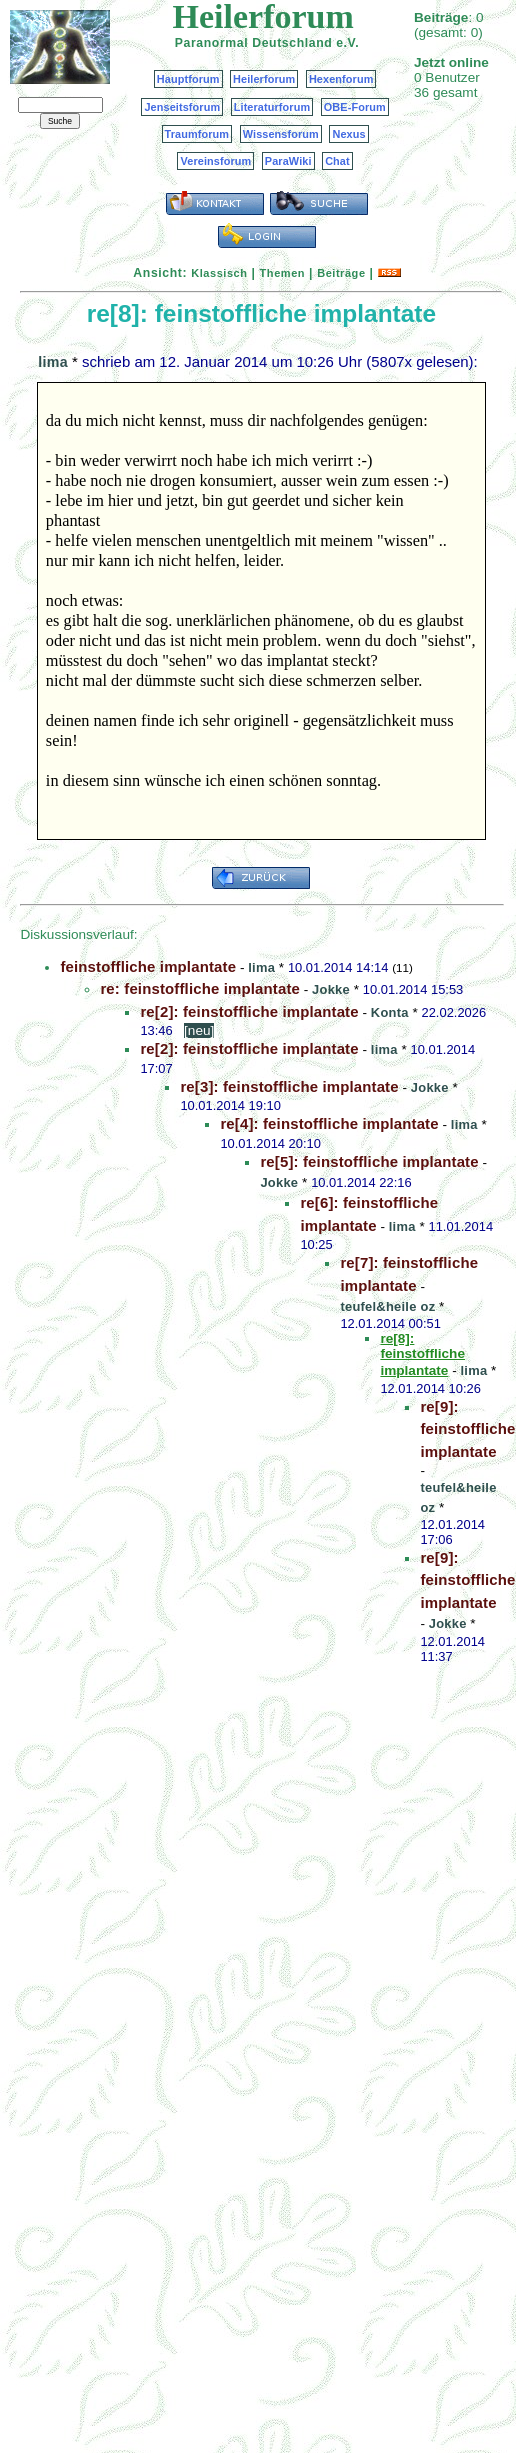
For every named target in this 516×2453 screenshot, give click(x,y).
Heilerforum (264, 79)
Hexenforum (341, 79)
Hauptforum (188, 79)
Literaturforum (272, 107)
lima (53, 362)
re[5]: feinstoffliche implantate (369, 1161)
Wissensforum (281, 134)
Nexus (348, 134)
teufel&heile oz (387, 1306)
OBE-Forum (355, 107)
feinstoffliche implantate (148, 966)
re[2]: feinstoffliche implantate (249, 1011)
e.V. (347, 43)
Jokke (331, 989)
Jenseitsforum (182, 107)
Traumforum (197, 134)
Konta (390, 1012)
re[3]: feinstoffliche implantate (289, 1086)
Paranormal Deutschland (254, 43)
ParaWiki (288, 161)
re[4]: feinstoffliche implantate (329, 1123)
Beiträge (341, 273)
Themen (282, 273)
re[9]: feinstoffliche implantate (467, 1429)
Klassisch (219, 273)
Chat (337, 161)
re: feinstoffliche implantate (200, 988)
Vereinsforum (215, 161)
